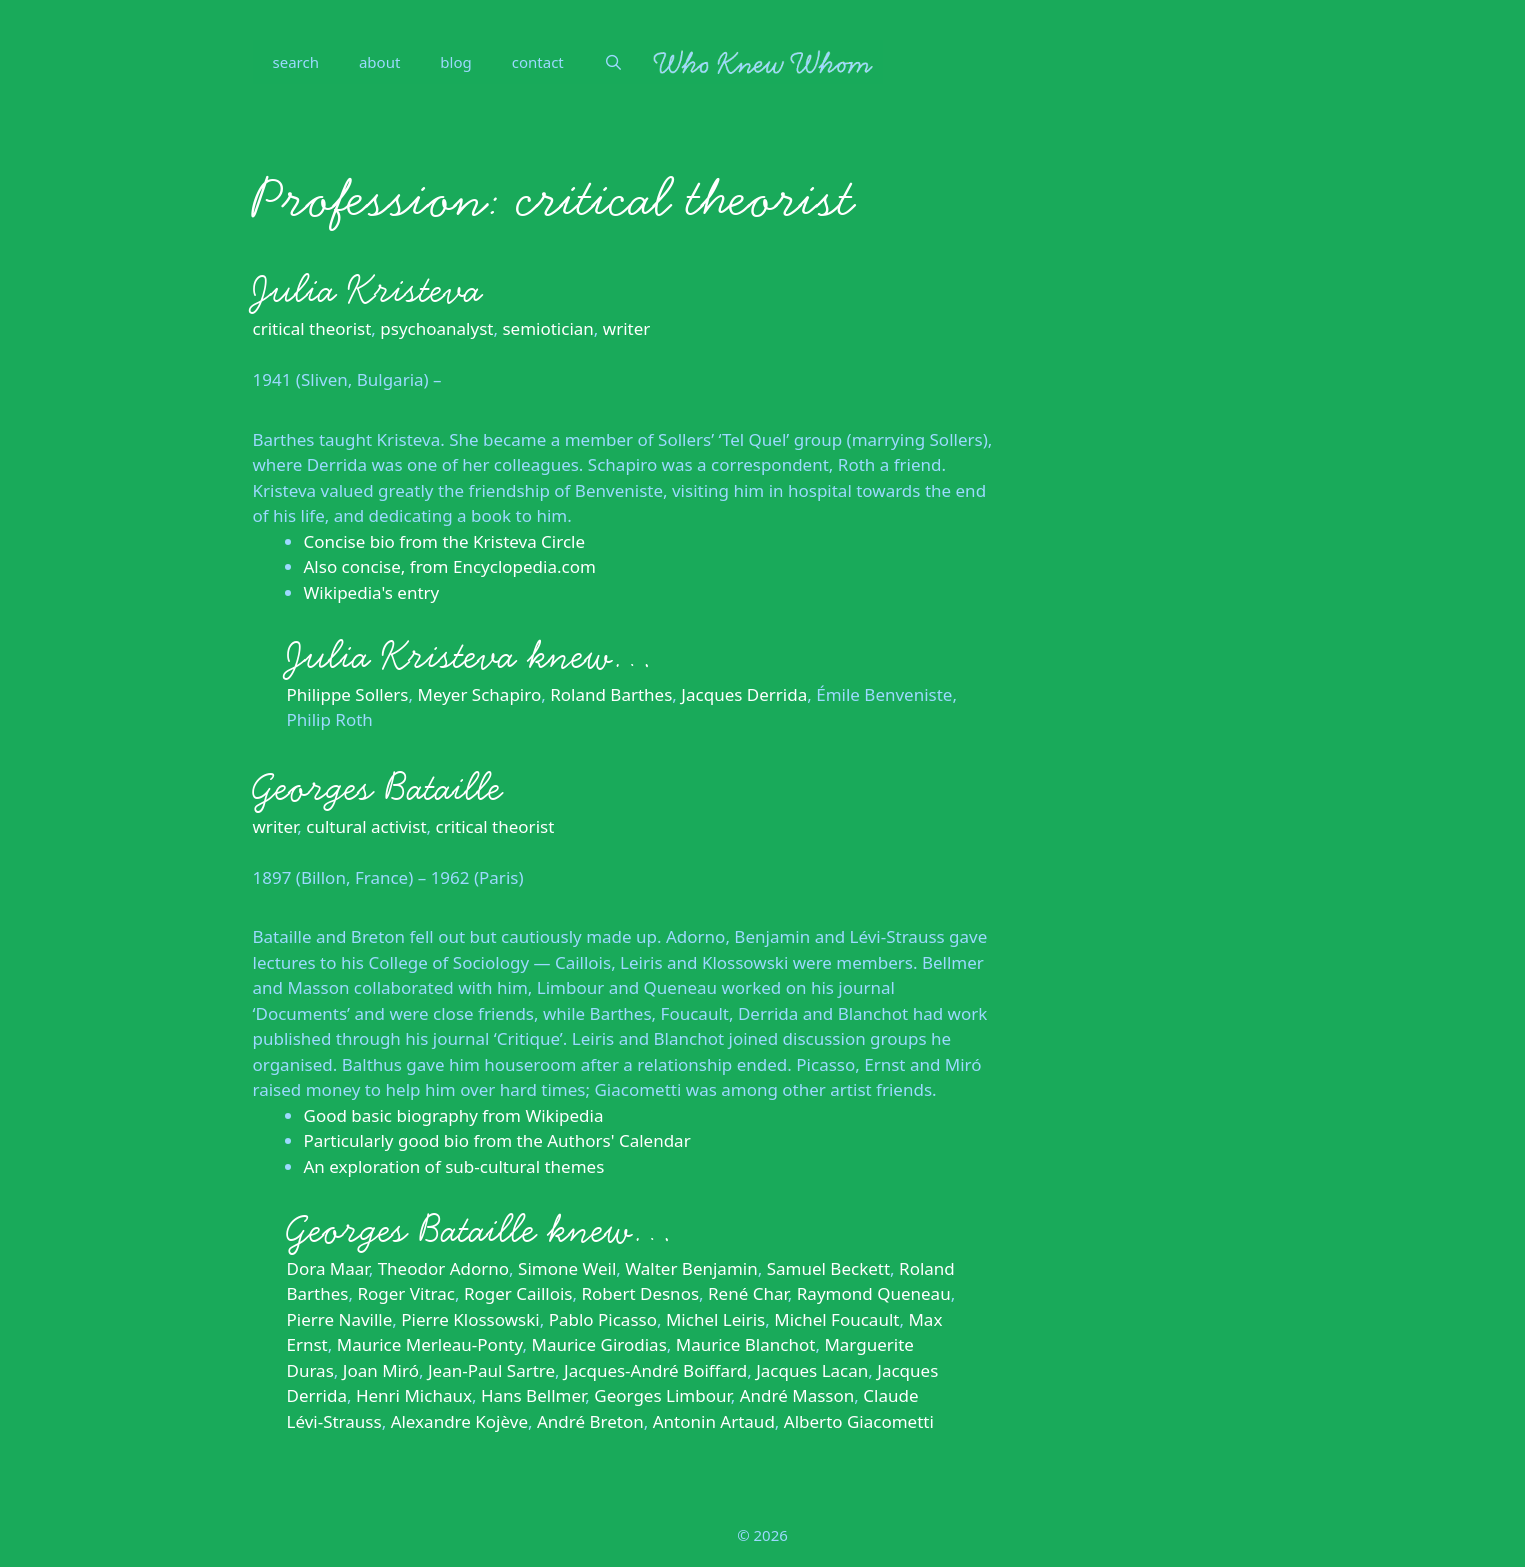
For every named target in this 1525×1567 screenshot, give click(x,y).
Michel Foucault (836, 1319)
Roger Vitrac (405, 1293)
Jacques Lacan (812, 1370)
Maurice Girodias (599, 1344)
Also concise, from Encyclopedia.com (450, 566)
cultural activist (366, 826)
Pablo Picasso (603, 1319)
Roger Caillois (518, 1293)
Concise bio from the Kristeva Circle (445, 541)
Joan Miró (381, 1370)
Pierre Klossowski (470, 1319)
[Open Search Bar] (613, 62)
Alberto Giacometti (859, 1421)
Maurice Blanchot (746, 1344)
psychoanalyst (436, 328)
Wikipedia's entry (372, 592)
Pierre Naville (340, 1319)
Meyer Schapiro (480, 694)
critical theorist (312, 328)
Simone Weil (567, 1268)
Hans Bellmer (533, 1395)
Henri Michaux (414, 1395)
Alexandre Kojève (459, 1421)
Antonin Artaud (714, 1421)
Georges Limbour (662, 1395)
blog (455, 62)
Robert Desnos (641, 1293)
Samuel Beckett (828, 1268)
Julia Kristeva (367, 290)
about (379, 62)
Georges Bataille (377, 788)
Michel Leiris (715, 1319)
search (296, 62)
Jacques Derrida (744, 694)
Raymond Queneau (874, 1293)
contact (538, 62)
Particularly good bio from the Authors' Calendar (497, 1140)
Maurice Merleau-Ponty (430, 1344)
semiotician (547, 328)
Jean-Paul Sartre (491, 1370)
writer (627, 328)
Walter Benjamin (691, 1268)
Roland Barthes (611, 694)
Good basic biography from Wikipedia (454, 1115)
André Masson (797, 1395)
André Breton (590, 1421)
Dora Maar (328, 1268)
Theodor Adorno (443, 1268)
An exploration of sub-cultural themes (454, 1166)
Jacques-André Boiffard (655, 1370)
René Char (748, 1293)
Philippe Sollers (348, 694)
